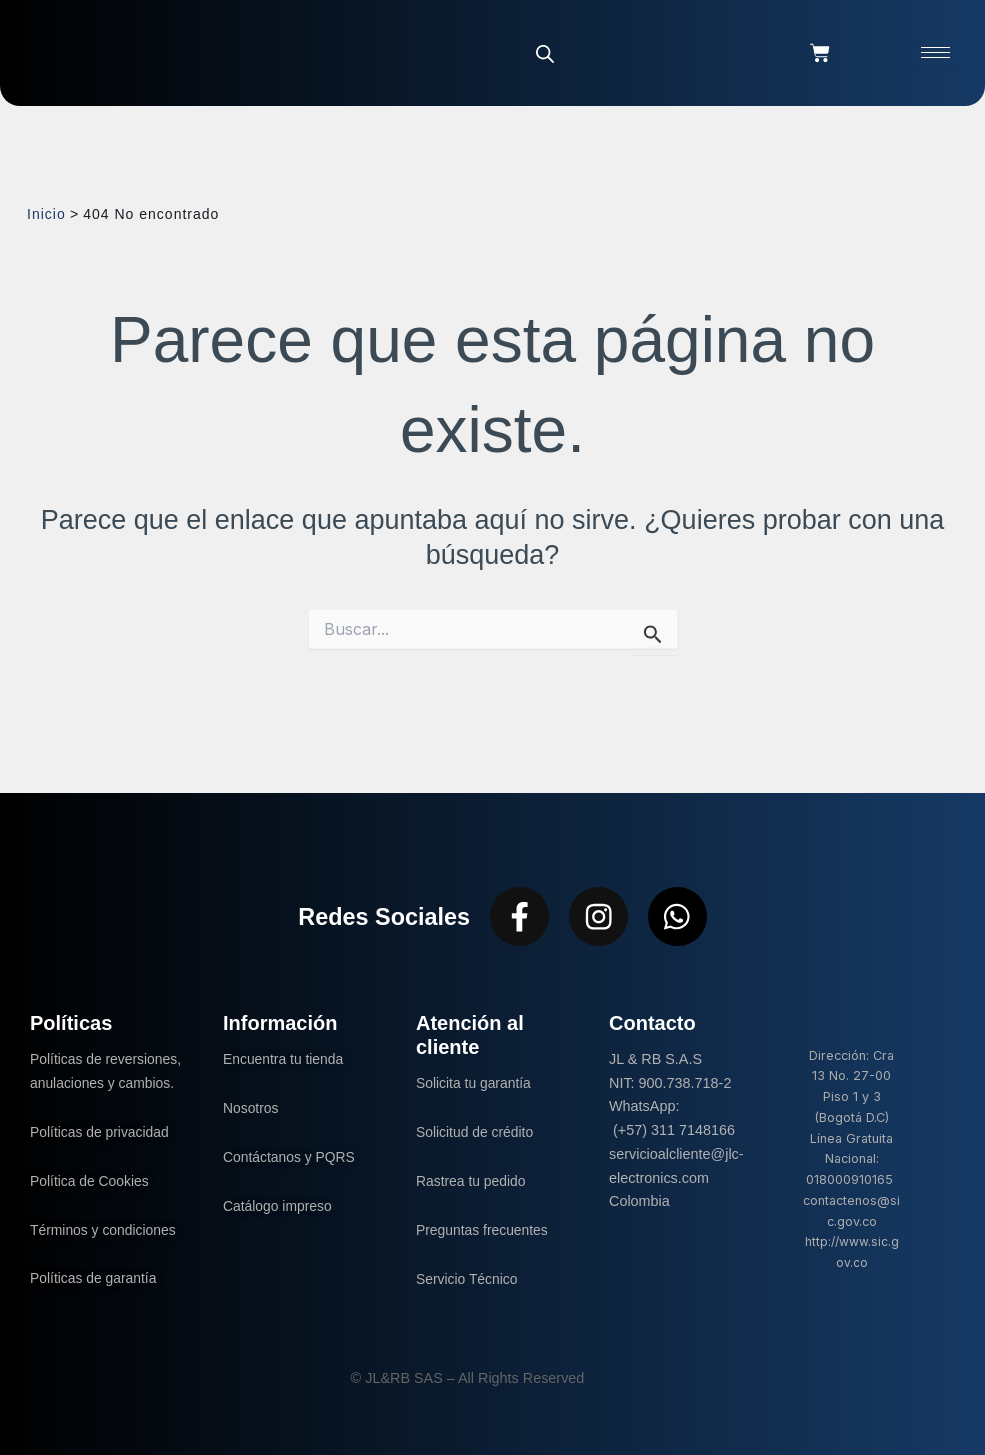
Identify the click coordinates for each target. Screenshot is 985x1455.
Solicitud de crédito (477, 1132)
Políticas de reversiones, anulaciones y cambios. (105, 1083)
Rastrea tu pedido (473, 1181)
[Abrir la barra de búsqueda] (545, 53)
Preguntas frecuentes (484, 1229)
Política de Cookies (91, 1204)
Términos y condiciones (105, 1253)
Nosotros (252, 1108)
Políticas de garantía (95, 1302)
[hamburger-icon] (935, 52)
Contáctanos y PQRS (291, 1157)
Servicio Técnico (468, 1278)
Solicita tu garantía (475, 1083)
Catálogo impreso (279, 1205)
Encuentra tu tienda (285, 1059)
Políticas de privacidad (104, 1155)
